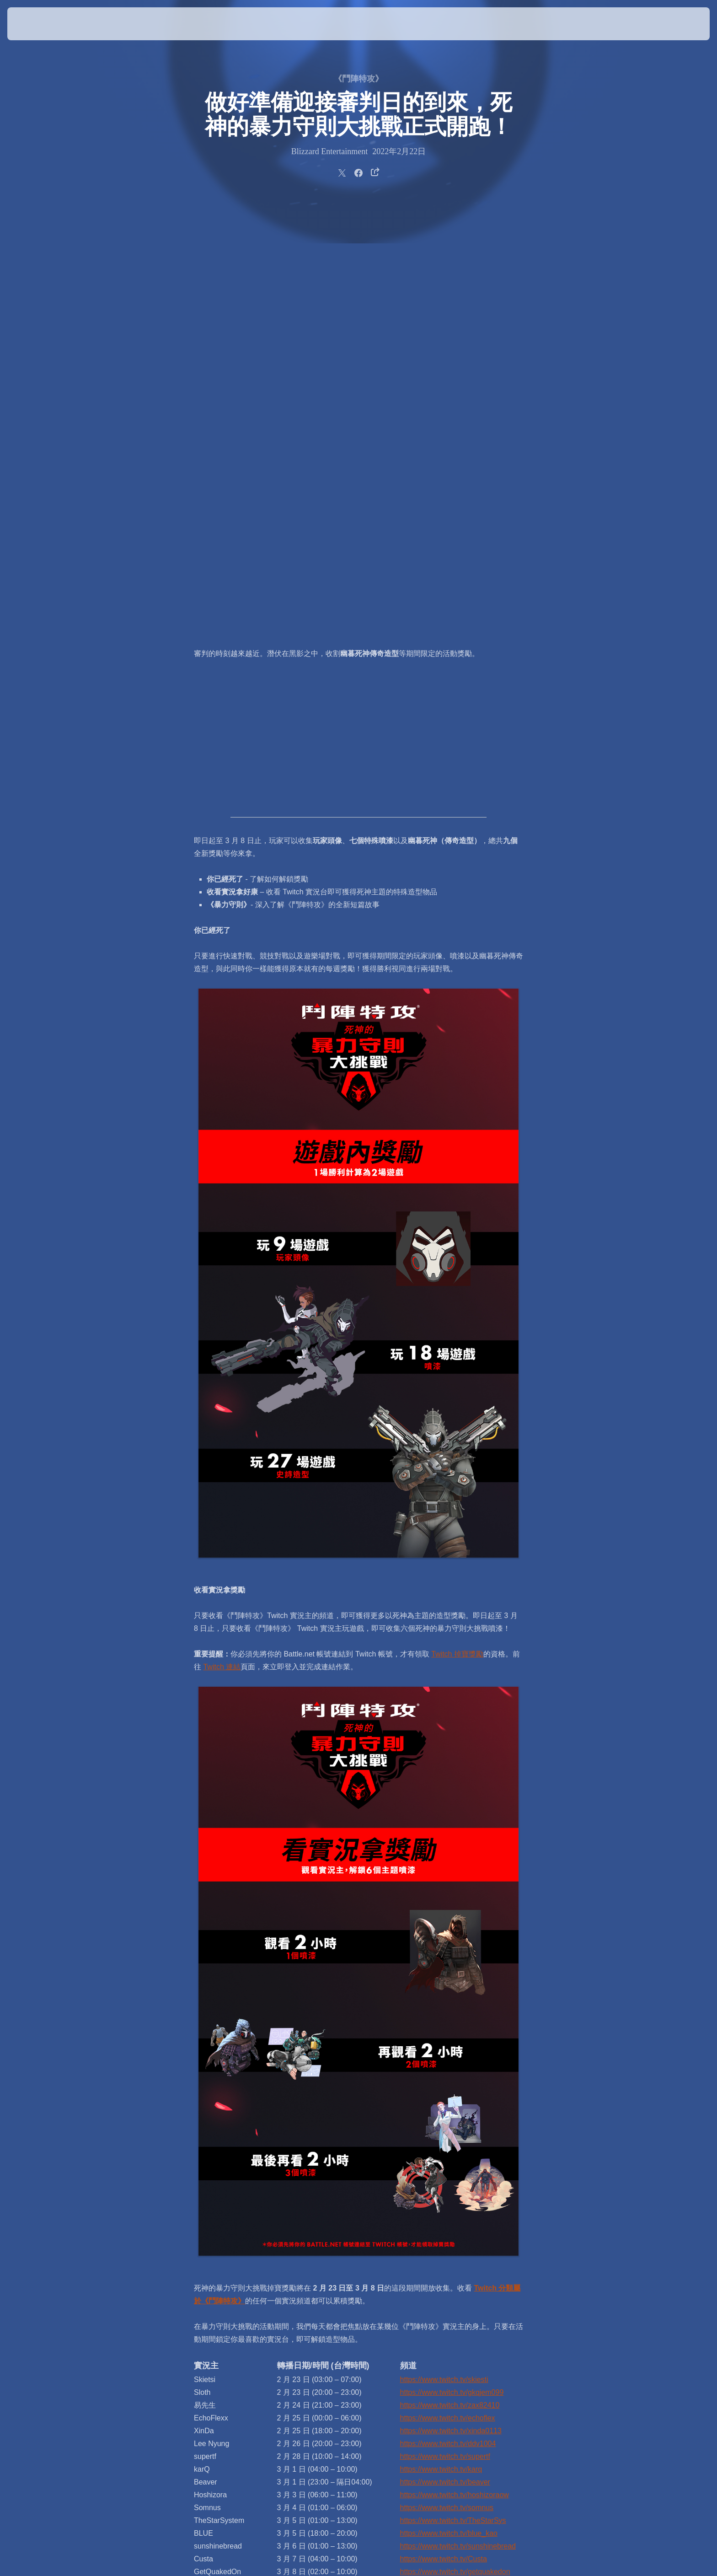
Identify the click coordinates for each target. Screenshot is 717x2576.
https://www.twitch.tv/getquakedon (455, 2142)
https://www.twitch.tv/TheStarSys (453, 2091)
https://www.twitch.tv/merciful (447, 2155)
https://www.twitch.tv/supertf (445, 2027)
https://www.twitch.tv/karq (441, 2040)
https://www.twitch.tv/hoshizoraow (454, 2065)
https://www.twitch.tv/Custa (443, 2129)
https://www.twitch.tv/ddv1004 (448, 2014)
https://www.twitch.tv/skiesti (444, 1950)
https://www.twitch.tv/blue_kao (449, 2104)
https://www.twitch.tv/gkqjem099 (452, 1963)
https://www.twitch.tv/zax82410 (450, 1975)
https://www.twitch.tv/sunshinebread (458, 2116)
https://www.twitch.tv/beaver (445, 2052)
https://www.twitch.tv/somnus (447, 2078)
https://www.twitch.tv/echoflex (447, 1988)
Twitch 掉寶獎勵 (457, 1224)
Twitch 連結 (222, 1237)
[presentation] (41, 23)
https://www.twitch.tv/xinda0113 (451, 2001)
